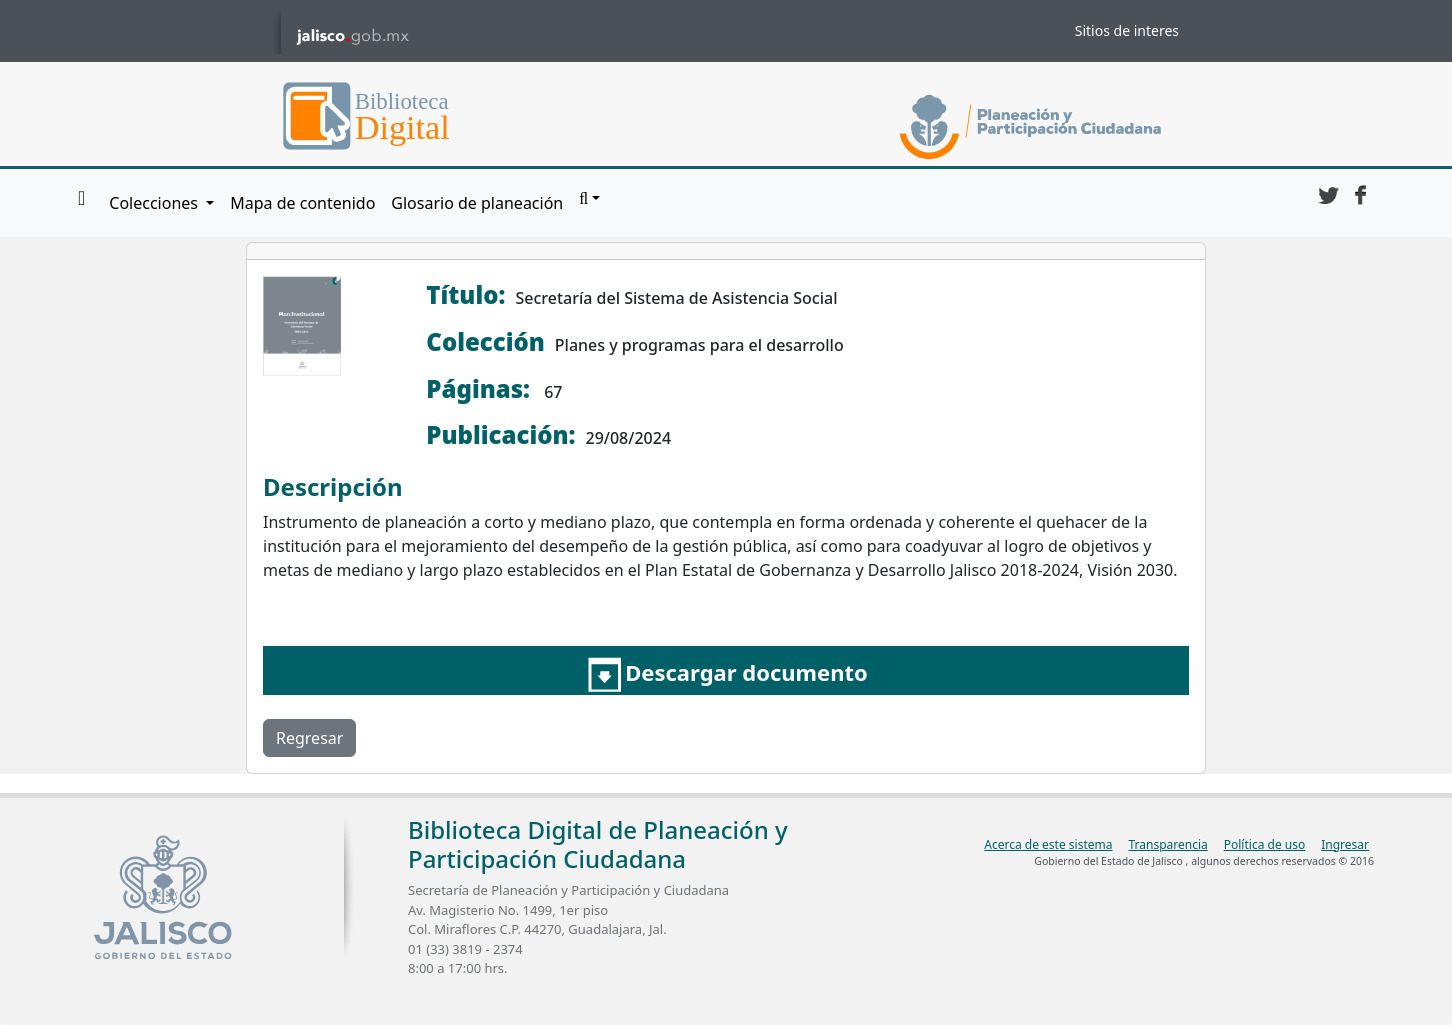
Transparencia (1167, 844)
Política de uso (1264, 844)
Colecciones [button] (155, 203)
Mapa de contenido (302, 203)
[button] (589, 199)
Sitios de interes (1127, 30)
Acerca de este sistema (1048, 844)
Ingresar (1345, 844)
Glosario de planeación (477, 203)
